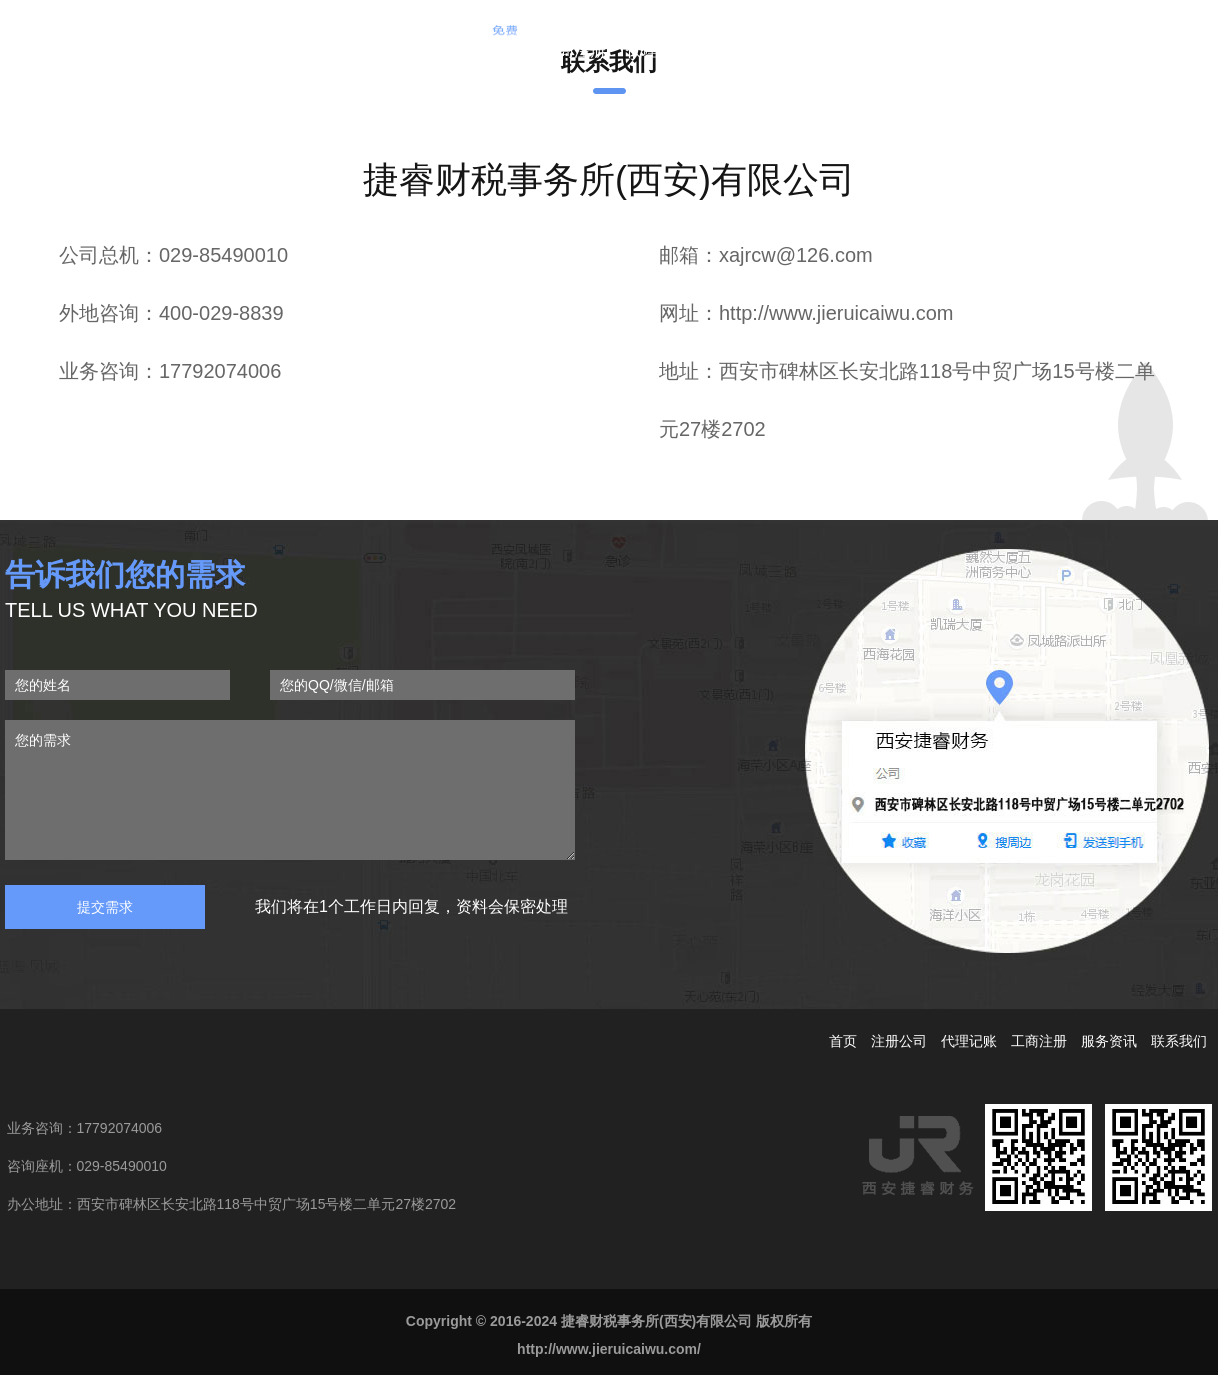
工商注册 (574, 50)
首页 (422, 50)
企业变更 (742, 50)
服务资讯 (826, 50)
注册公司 (490, 46)
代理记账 (658, 50)
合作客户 (910, 50)
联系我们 (994, 50)
